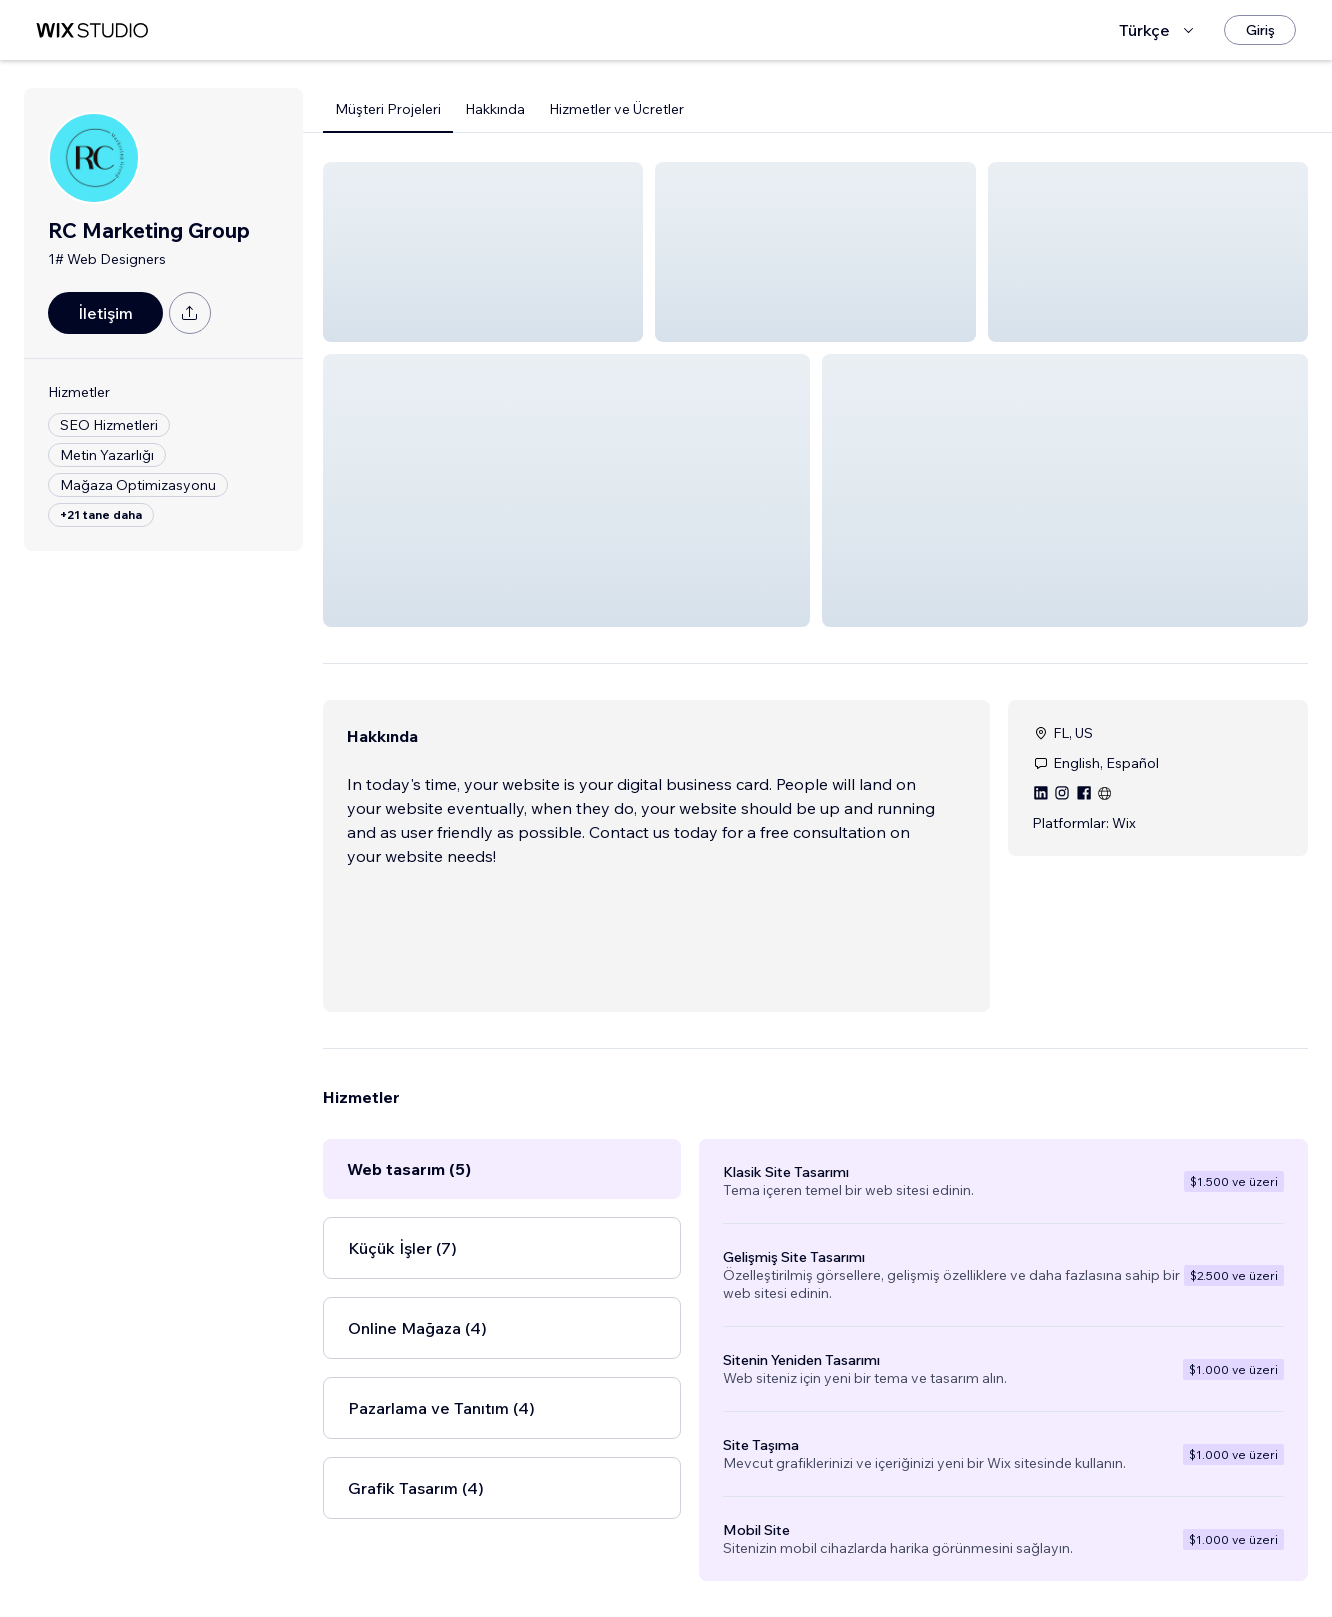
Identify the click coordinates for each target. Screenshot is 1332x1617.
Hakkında (495, 109)
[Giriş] (1260, 30)
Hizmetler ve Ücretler (616, 109)
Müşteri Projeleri (388, 109)
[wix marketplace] (92, 30)
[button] (483, 252)
